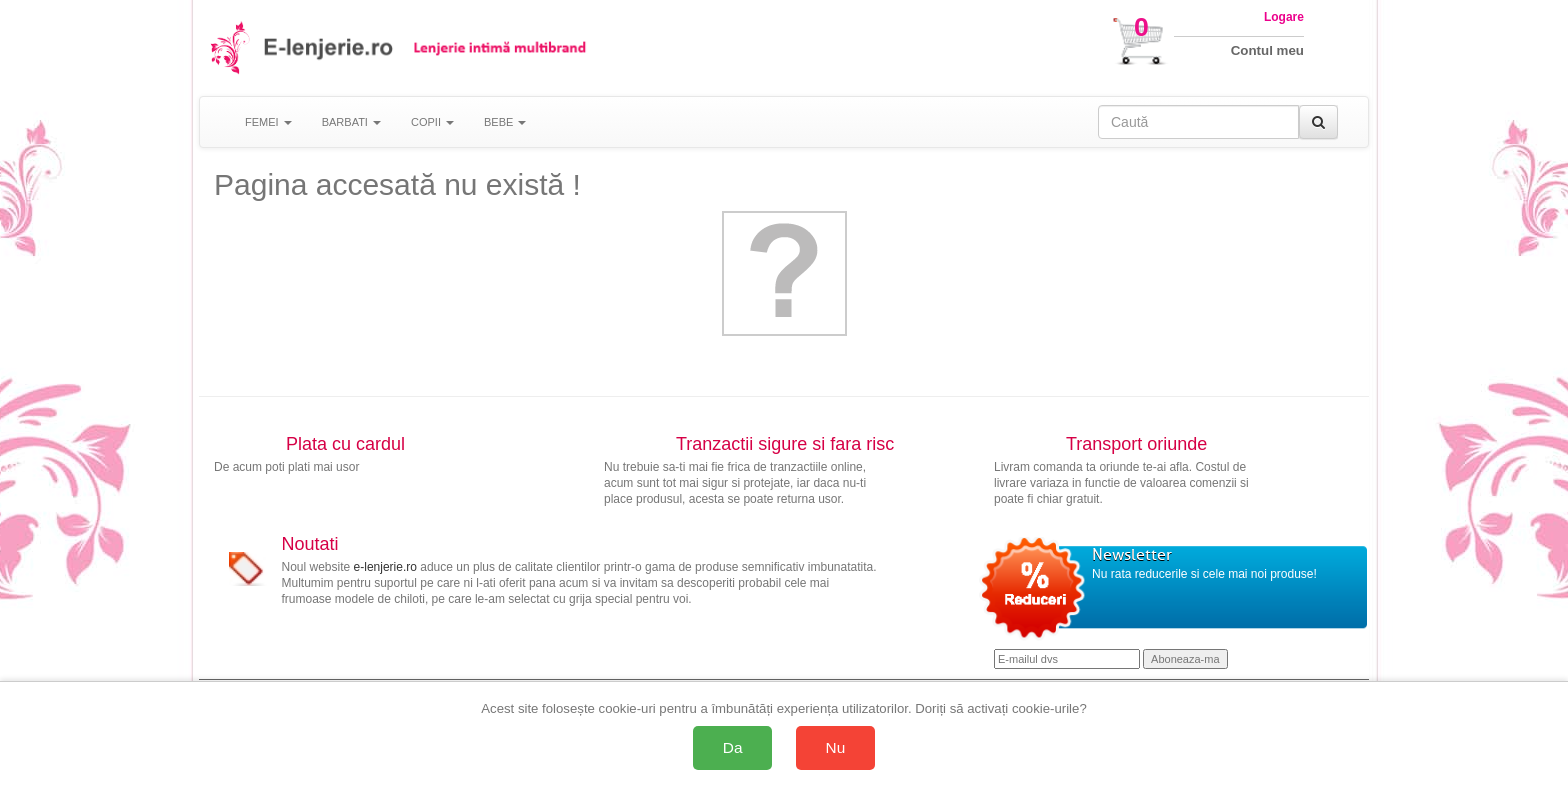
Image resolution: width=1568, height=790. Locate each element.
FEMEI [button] (268, 122)
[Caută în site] (1198, 122)
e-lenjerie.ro (385, 567)
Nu (836, 747)
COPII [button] (432, 122)
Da (733, 747)
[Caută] (1318, 122)
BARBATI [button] (351, 122)
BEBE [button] (505, 122)
